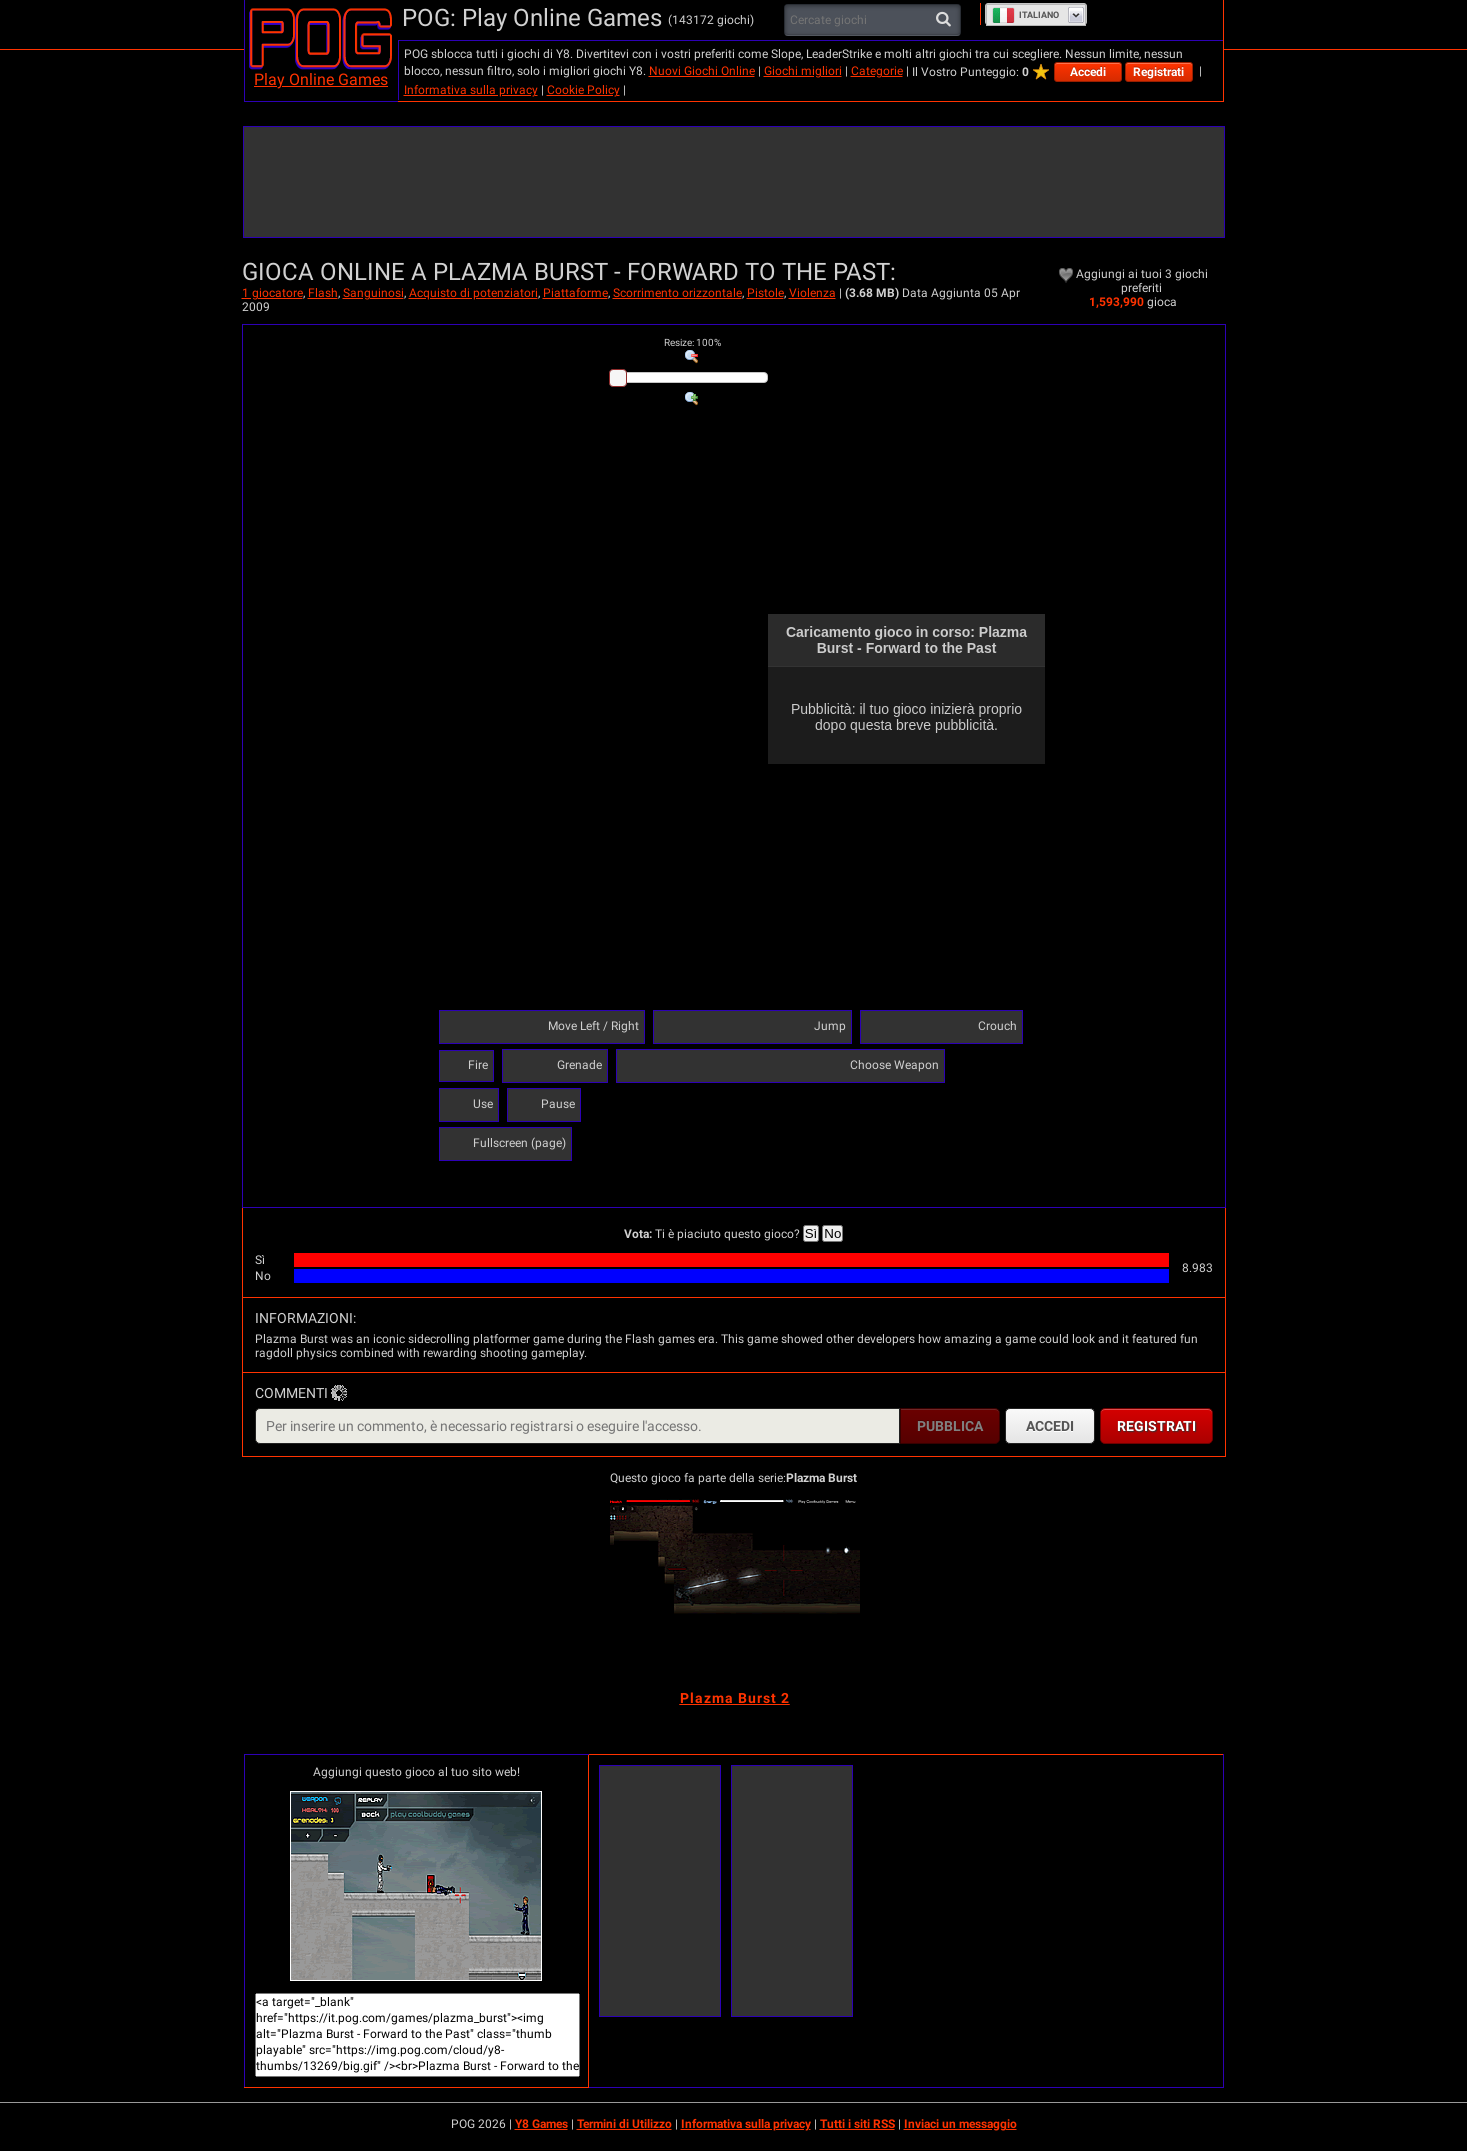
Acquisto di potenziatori (473, 293)
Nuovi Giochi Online (702, 71)
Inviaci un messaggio (960, 2124)
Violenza (812, 293)
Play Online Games (321, 79)
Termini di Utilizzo (624, 2124)
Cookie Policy (583, 90)
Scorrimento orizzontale (677, 293)
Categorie (877, 71)
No (832, 1233)
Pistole (765, 293)
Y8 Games (541, 2124)
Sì (811, 1233)
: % (692, 342)
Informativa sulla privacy (471, 90)
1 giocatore (272, 293)
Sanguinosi (373, 293)
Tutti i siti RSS (857, 2124)
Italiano (1025, 15)
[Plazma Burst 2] (735, 1593)
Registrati (1158, 72)
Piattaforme (575, 293)
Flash (323, 293)
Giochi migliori (803, 71)
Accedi (1088, 72)
